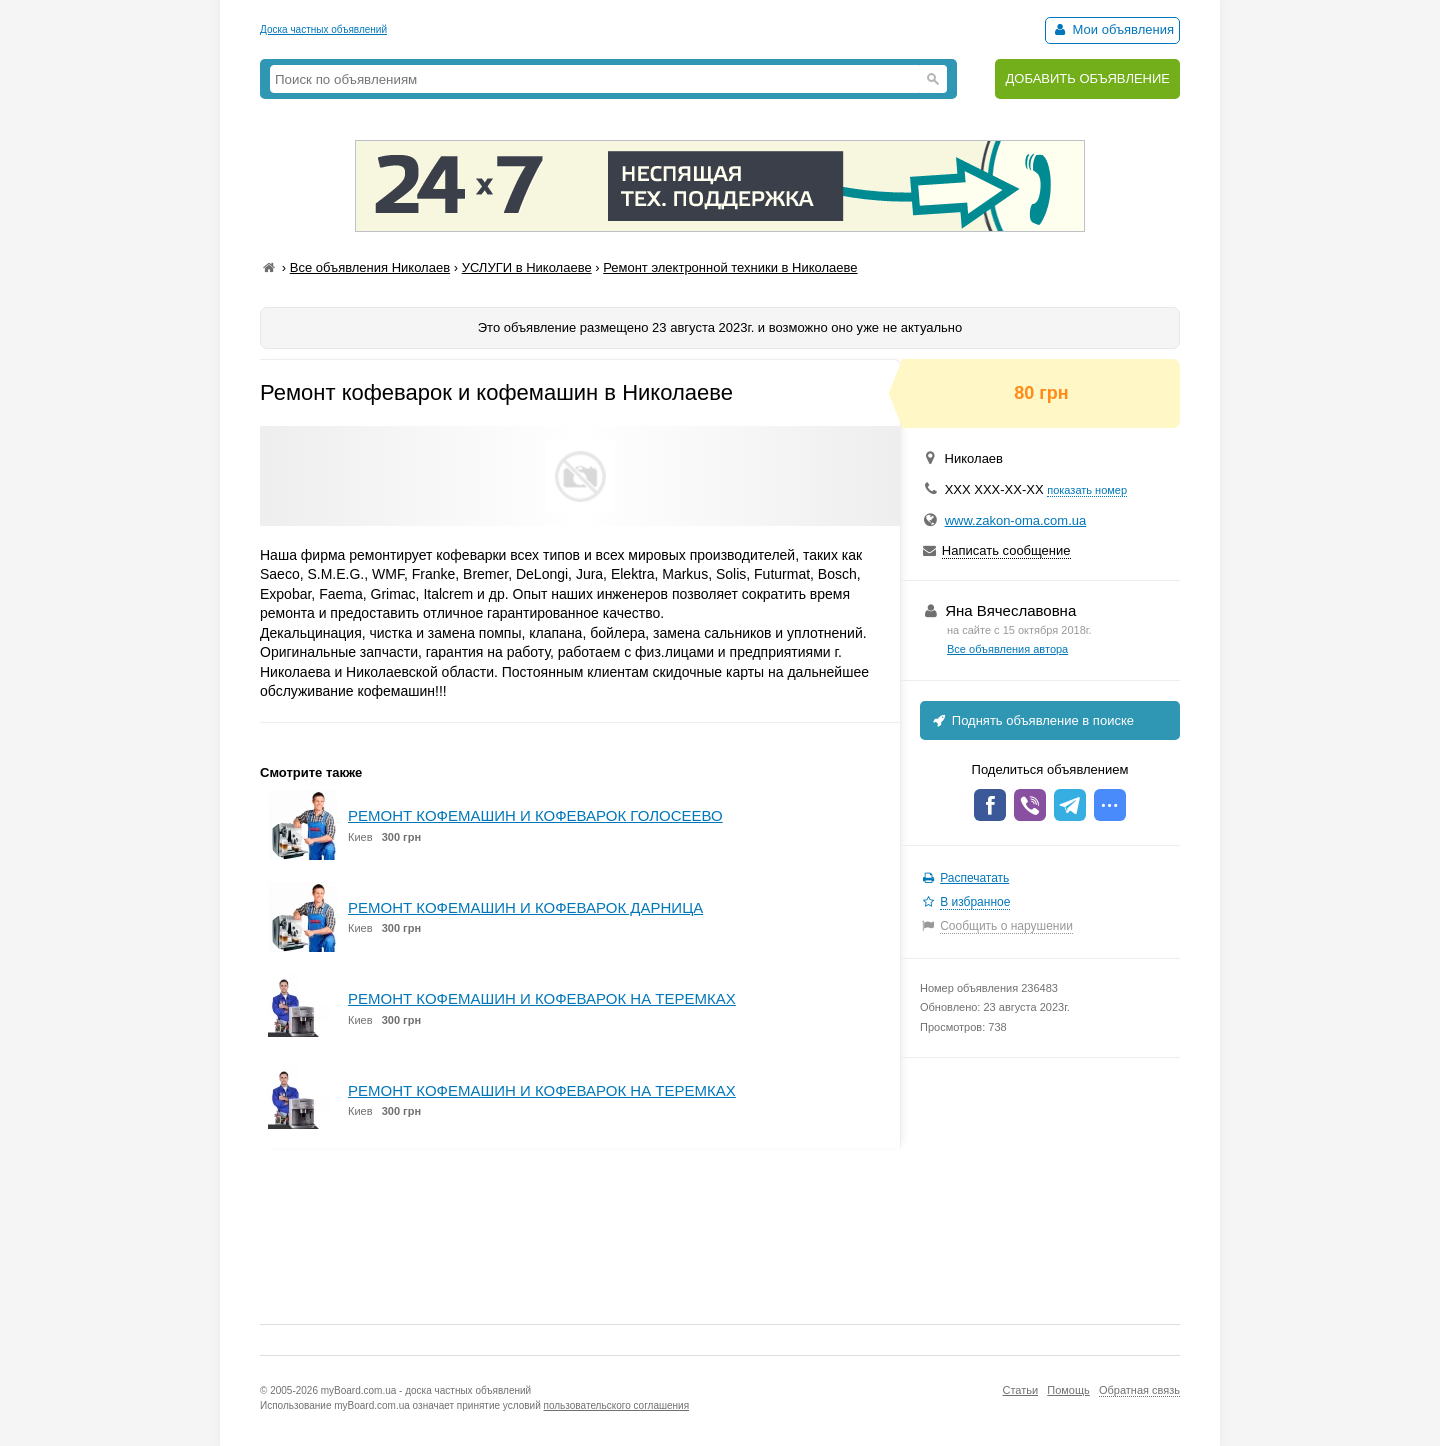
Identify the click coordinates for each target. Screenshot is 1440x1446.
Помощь (1068, 1390)
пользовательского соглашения (617, 1405)
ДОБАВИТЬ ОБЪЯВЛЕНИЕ (1087, 78)
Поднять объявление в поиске (1032, 720)
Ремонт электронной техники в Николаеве (730, 267)
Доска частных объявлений (323, 29)
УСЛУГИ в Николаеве (527, 267)
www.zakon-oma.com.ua (1016, 520)
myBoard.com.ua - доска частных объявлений (426, 1390)
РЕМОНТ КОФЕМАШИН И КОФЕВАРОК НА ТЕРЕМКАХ (542, 998)
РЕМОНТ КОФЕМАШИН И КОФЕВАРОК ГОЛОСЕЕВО (535, 815)
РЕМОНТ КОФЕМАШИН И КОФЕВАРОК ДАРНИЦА (525, 907)
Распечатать (974, 878)
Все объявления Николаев (370, 267)
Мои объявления (1112, 29)
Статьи (1020, 1390)
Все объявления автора (1007, 649)
